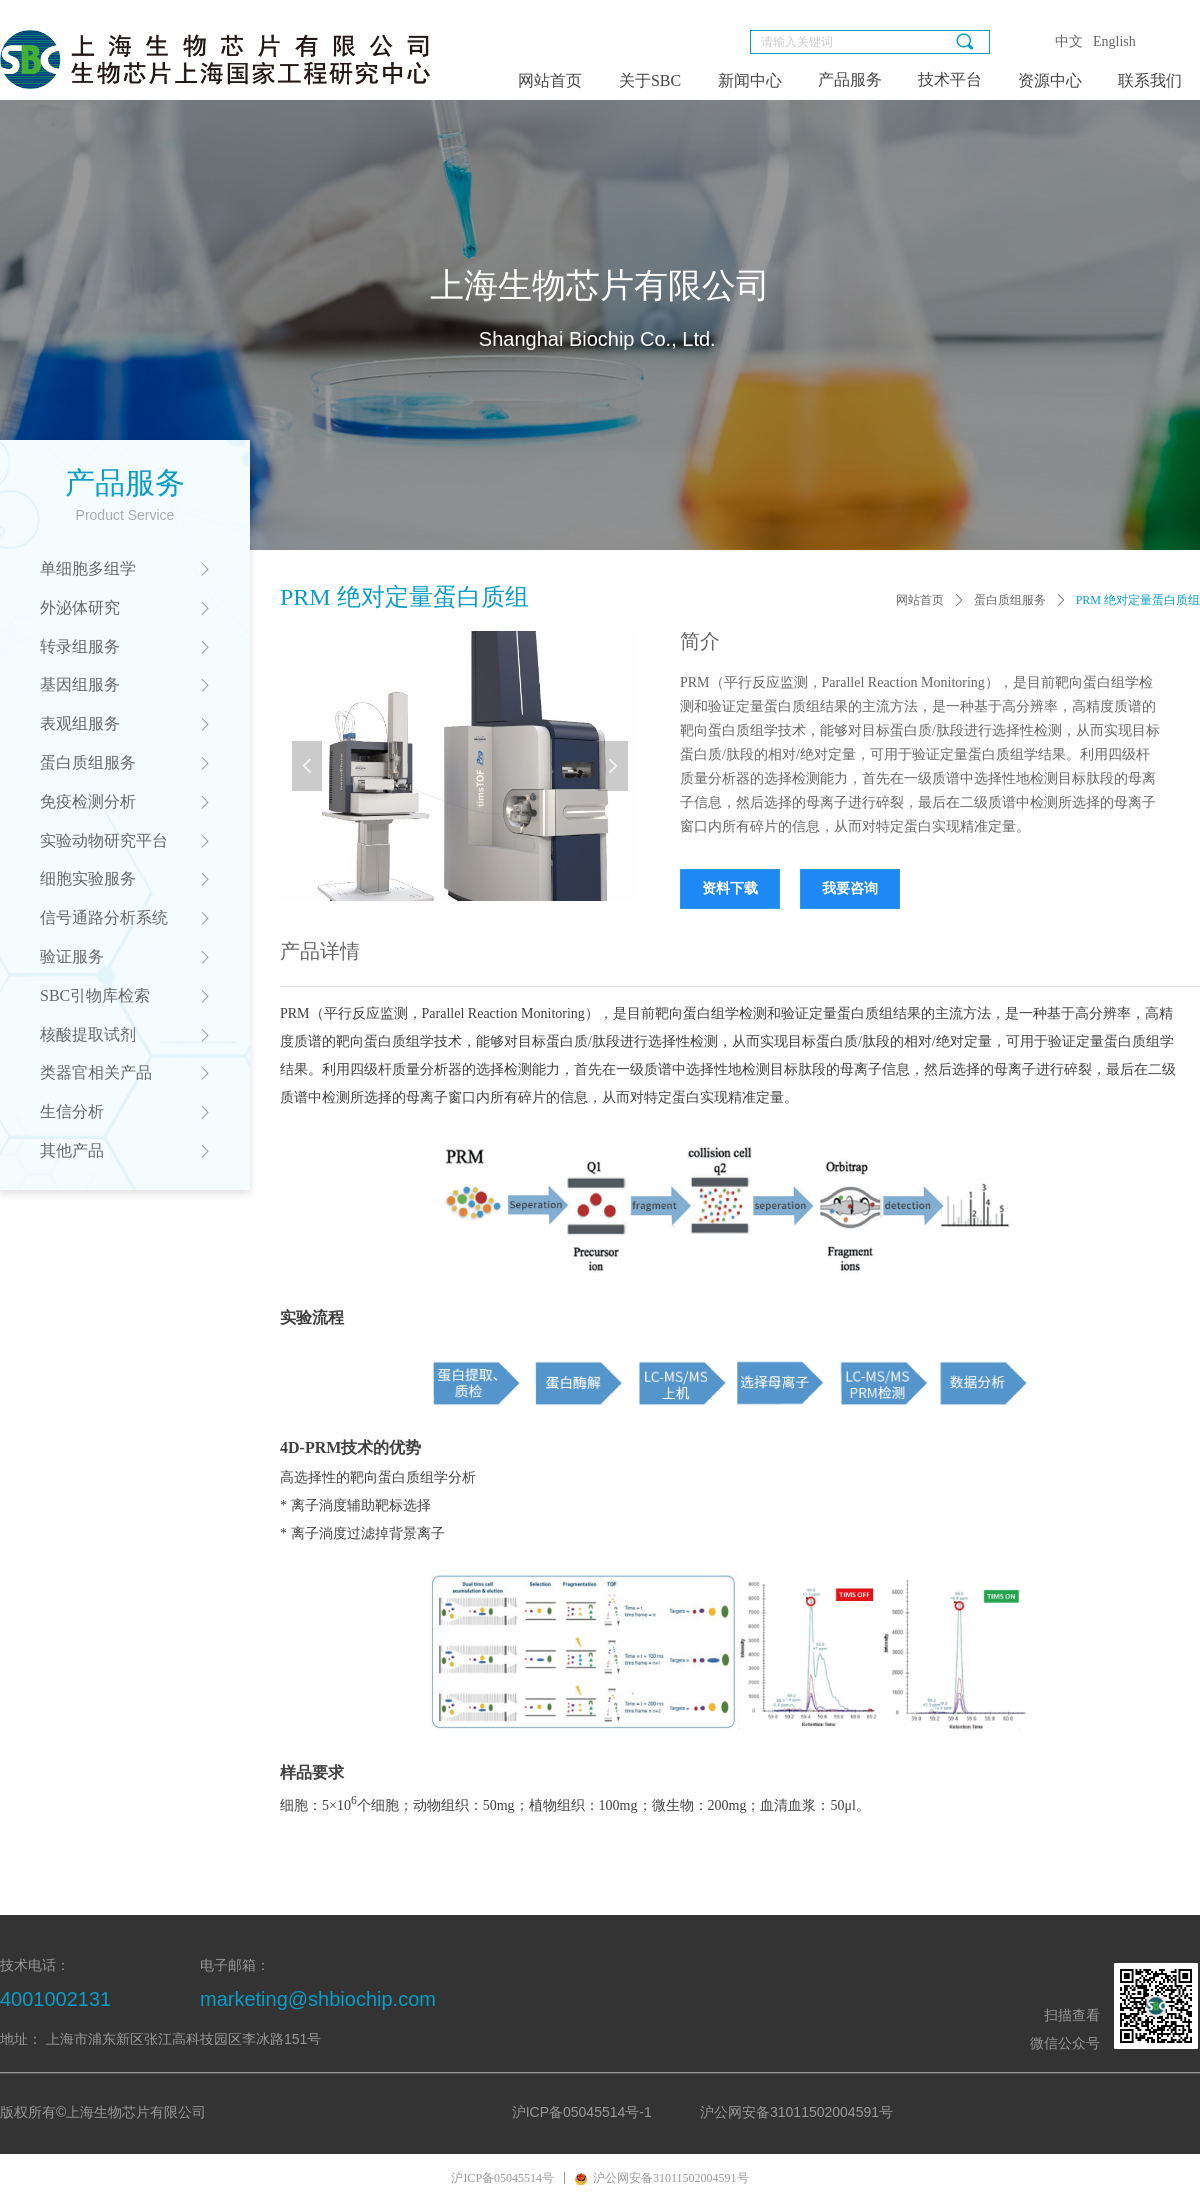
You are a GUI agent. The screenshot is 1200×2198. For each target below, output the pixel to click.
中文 (1069, 41)
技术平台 (950, 79)
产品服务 (850, 79)
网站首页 (920, 600)
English (1114, 41)
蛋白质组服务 (1010, 600)
